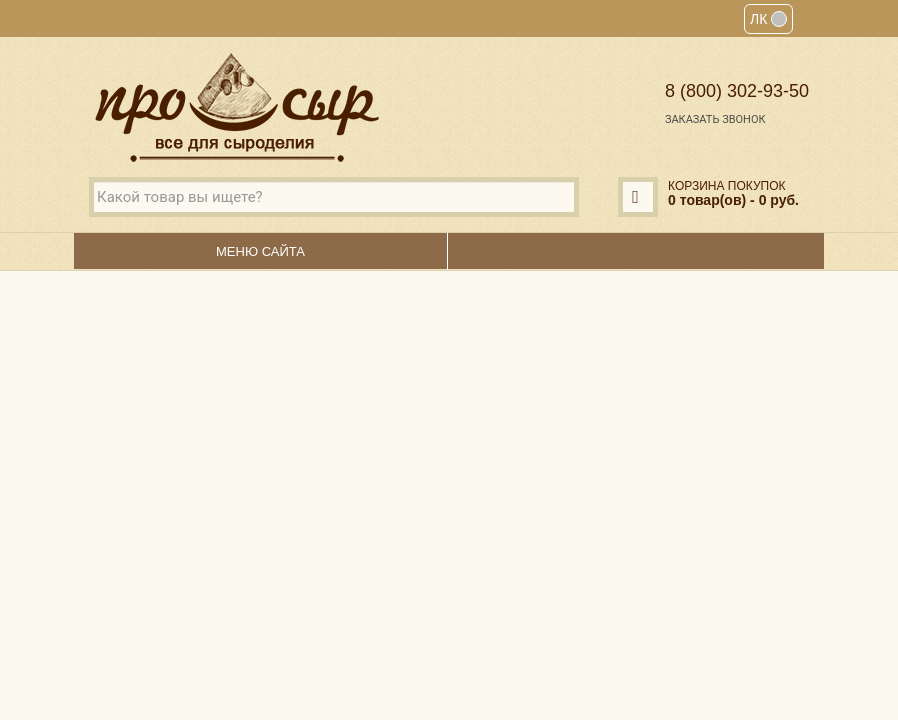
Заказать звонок (715, 119)
